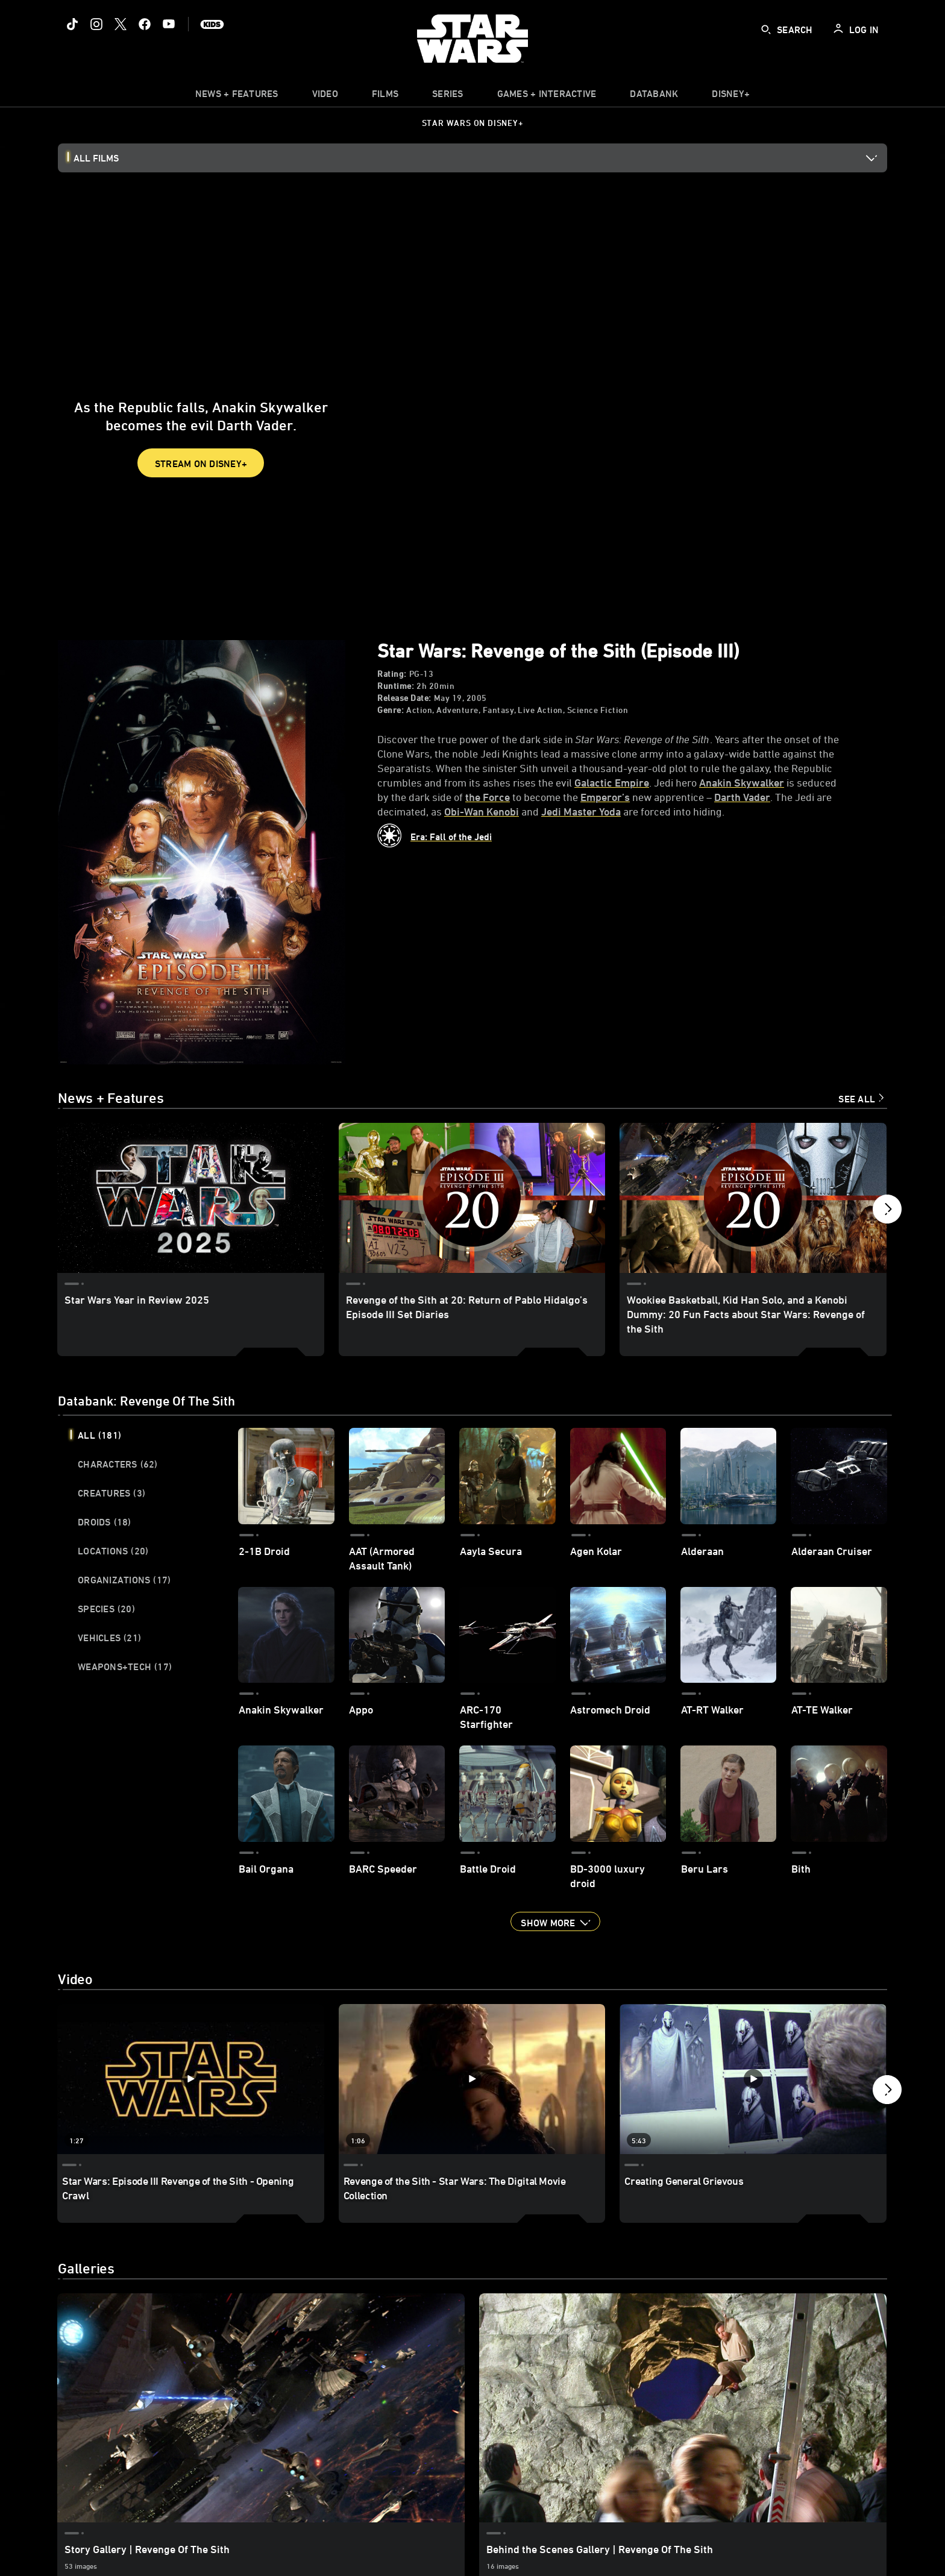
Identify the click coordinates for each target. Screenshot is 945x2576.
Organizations (124, 1579)
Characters (118, 1464)
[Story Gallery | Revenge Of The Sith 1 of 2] (261, 2407)
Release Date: (404, 698)
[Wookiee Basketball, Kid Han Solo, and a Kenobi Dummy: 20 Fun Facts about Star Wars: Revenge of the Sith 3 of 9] (753, 1198)
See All (856, 1098)
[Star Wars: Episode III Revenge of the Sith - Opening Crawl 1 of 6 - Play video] (190, 2079)
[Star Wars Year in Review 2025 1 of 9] (190, 1198)
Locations (113, 1551)
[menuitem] (325, 96)
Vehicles (109, 1637)
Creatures (111, 1493)
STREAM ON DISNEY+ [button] (201, 463)
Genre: (390, 710)
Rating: (392, 674)
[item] (236, 96)
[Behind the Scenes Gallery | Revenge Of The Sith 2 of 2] (683, 2407)
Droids (104, 1522)
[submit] (766, 29)
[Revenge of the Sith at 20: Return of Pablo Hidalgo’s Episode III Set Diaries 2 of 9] (472, 1198)
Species (106, 1608)
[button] (887, 1212)
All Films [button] (96, 157)
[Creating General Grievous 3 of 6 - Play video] (753, 2079)
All (99, 1435)
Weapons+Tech (125, 1666)
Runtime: (395, 686)
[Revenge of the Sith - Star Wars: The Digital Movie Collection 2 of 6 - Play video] (472, 2079)
